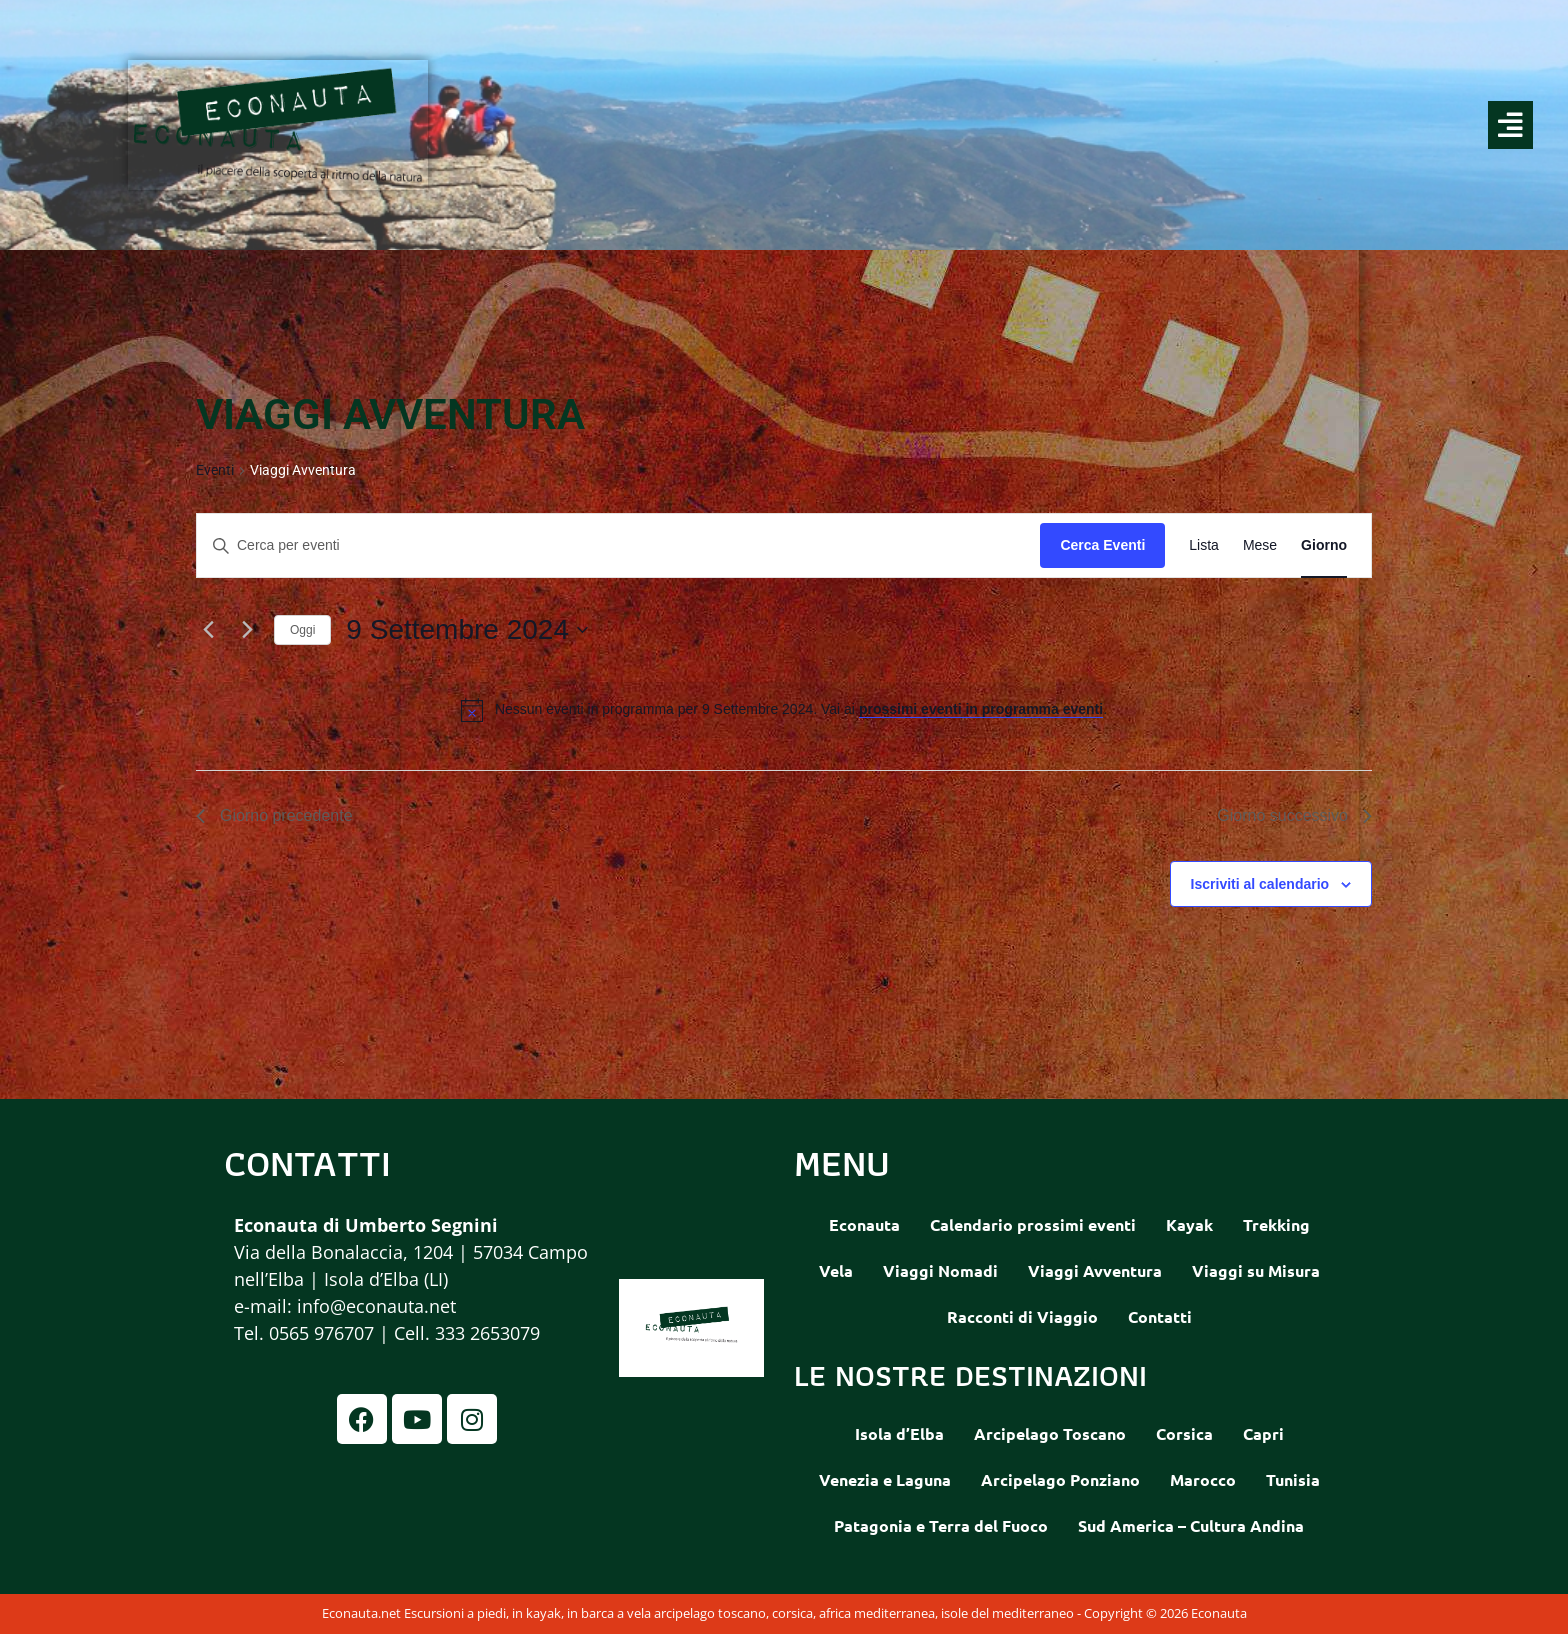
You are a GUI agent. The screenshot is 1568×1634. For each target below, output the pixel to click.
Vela (836, 1270)
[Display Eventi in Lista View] (1204, 545)
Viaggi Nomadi (940, 1270)
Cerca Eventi (1102, 545)
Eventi (215, 470)
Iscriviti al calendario (1260, 884)
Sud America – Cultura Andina (1191, 1525)
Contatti (1160, 1316)
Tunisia (1293, 1479)
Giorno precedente (274, 815)
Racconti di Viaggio (1022, 1316)
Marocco (1203, 1479)
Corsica (1184, 1433)
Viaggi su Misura (1256, 1270)
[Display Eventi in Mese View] (1260, 545)
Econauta (864, 1224)
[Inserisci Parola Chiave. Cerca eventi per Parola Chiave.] (618, 545)
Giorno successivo (1294, 815)
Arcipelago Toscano (1050, 1433)
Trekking (1276, 1224)
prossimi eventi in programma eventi (981, 709)
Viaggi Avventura (1095, 1270)
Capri (1263, 1433)
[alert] (801, 709)
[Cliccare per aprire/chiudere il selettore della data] (467, 630)
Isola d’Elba (899, 1433)
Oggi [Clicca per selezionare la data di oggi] (302, 630)
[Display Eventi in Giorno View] (1324, 545)
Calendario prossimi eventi (1033, 1224)
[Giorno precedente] (208, 630)
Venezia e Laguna (885, 1479)
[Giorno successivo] (247, 630)
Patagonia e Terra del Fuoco (941, 1525)
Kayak (1189, 1224)
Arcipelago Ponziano (1060, 1479)
